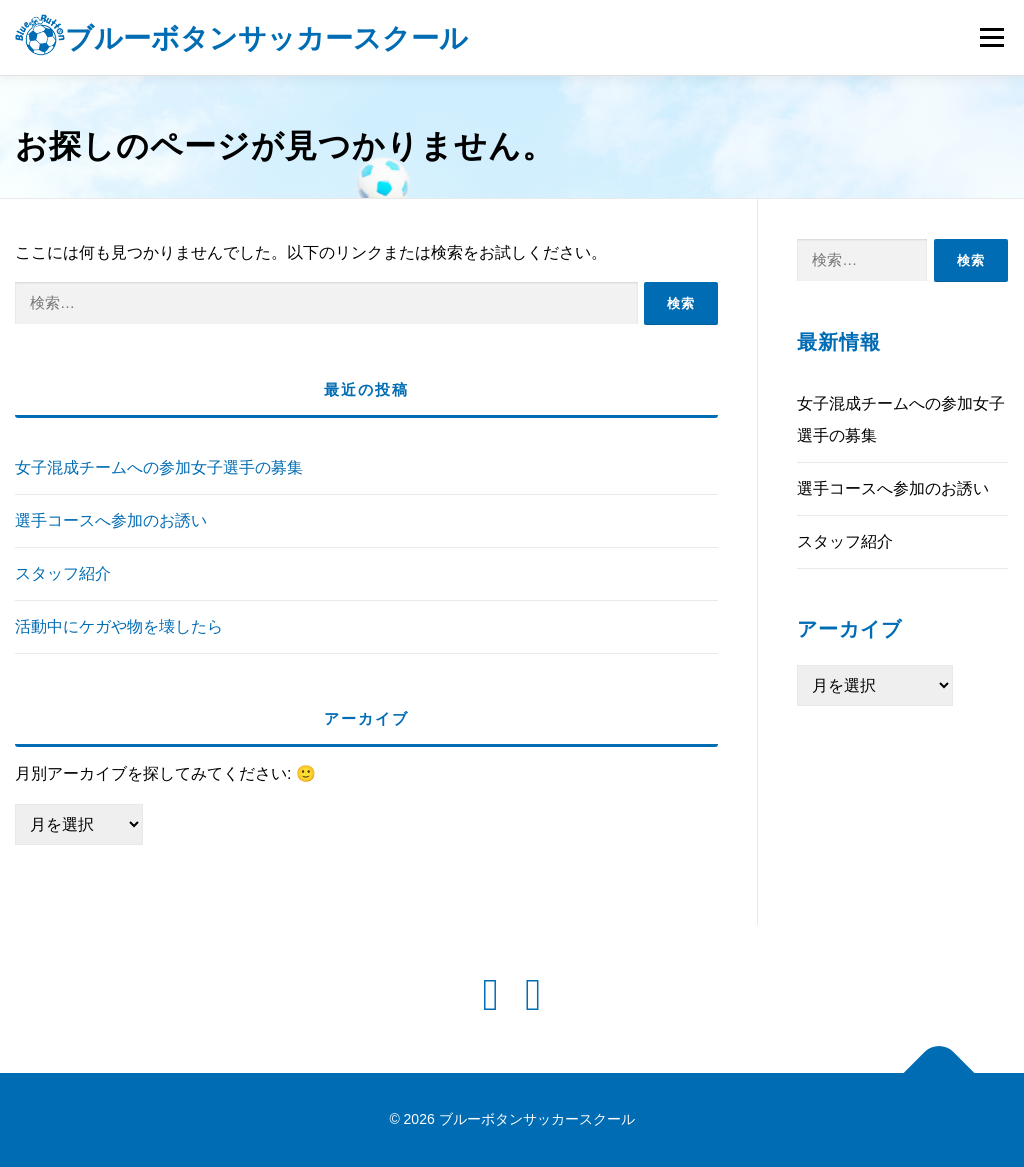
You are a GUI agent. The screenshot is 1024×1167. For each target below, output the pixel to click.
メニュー (991, 37)
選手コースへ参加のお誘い (111, 520)
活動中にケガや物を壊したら (119, 626)
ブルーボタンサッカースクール (266, 39)
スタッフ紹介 (63, 573)
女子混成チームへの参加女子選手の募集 (159, 467)
